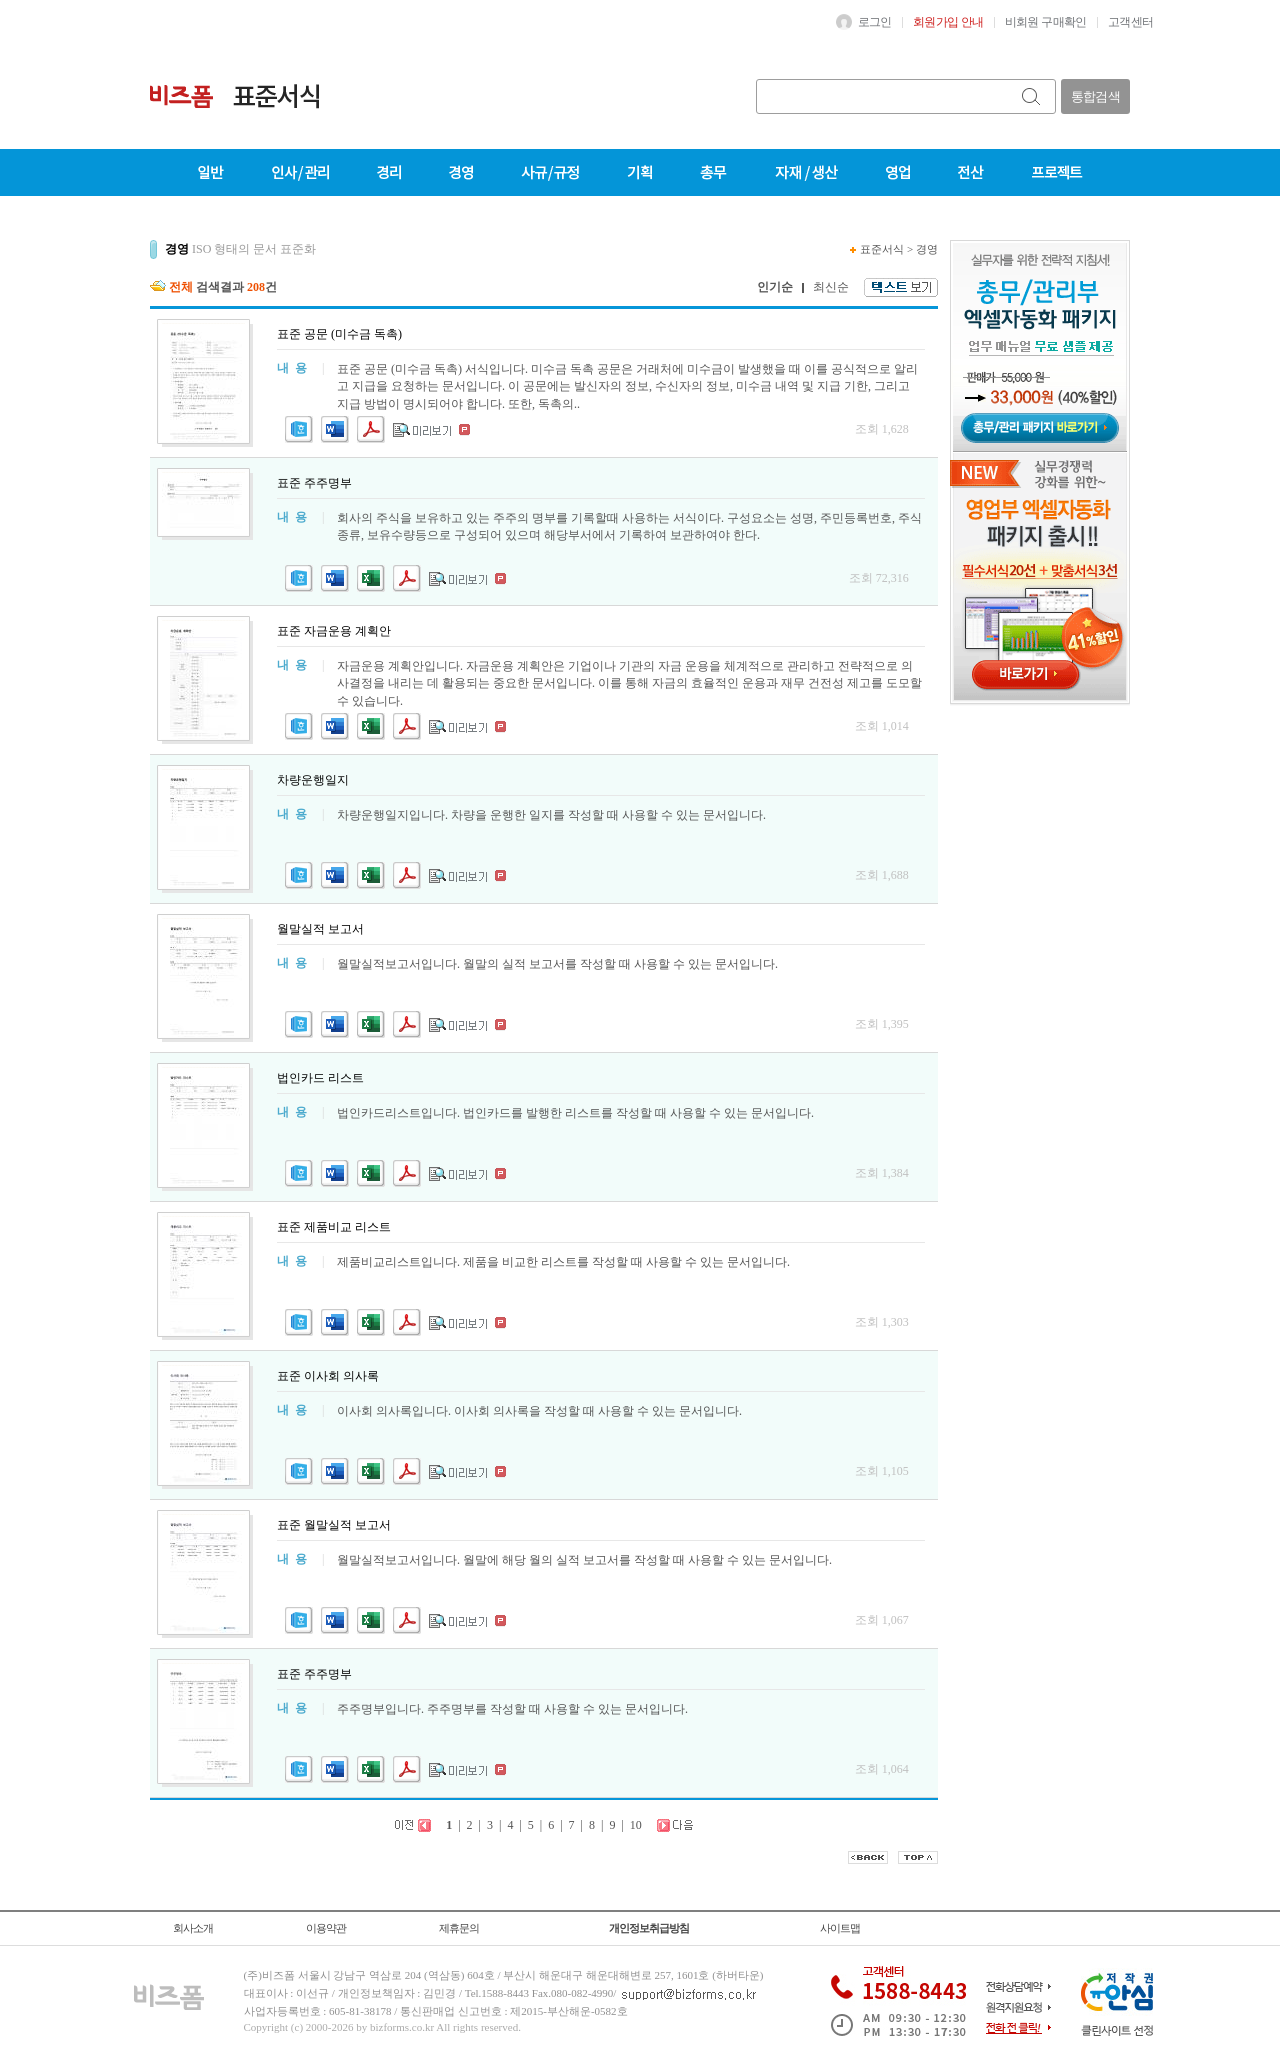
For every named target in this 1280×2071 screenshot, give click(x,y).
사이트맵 (840, 1928)
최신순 (831, 287)
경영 (927, 249)
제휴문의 (459, 1928)
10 (636, 1825)
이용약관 (326, 1928)
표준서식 (882, 249)
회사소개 (193, 1928)
